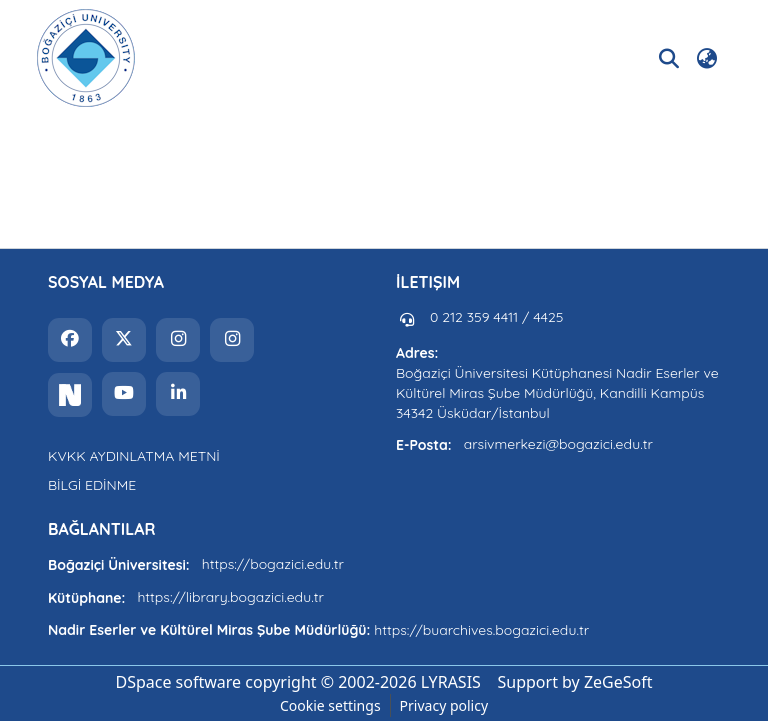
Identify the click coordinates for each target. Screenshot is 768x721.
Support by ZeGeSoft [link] (575, 682)
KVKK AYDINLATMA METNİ (134, 456)
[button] (86, 58)
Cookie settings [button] (330, 705)
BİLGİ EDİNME (92, 485)
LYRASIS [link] (451, 682)
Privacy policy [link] (444, 705)
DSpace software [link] (178, 682)
